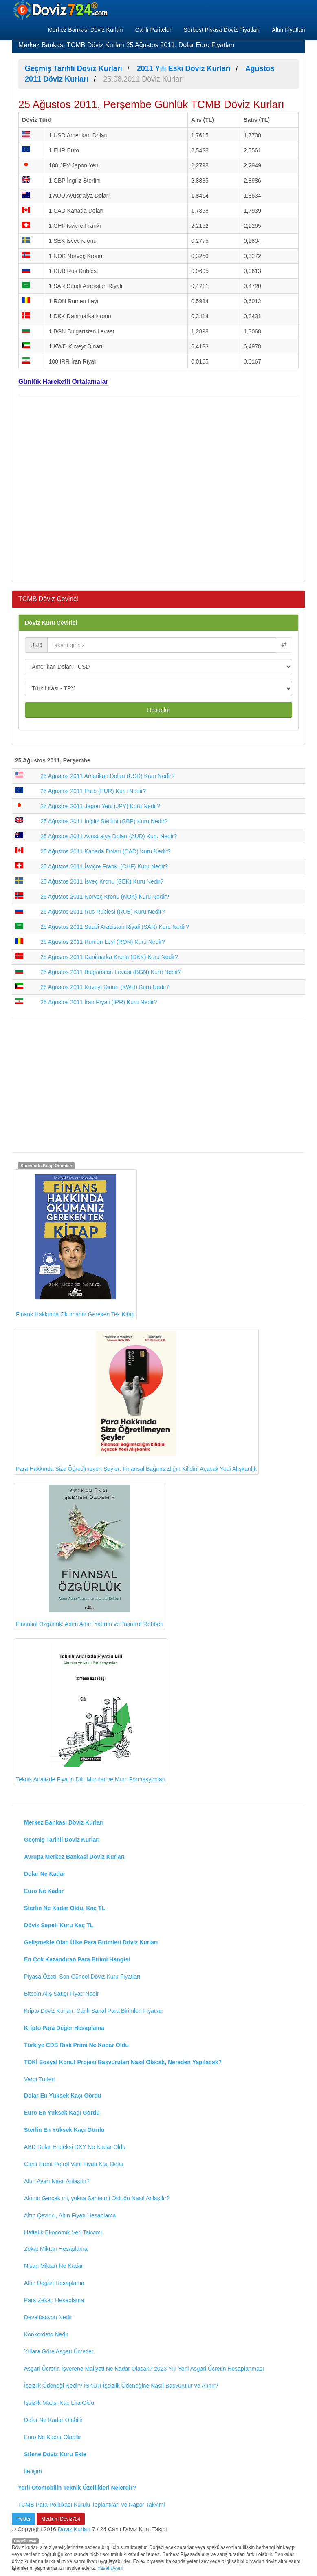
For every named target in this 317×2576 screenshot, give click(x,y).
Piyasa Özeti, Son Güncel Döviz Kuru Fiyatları (82, 1976)
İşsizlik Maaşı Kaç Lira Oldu (59, 2403)
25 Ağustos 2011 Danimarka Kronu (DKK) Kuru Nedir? (109, 957)
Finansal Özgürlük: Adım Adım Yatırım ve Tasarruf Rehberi (89, 1556)
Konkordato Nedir (46, 2334)
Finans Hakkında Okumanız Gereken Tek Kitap (75, 1244)
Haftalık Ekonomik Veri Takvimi (63, 2232)
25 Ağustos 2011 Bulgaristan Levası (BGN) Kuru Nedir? (110, 972)
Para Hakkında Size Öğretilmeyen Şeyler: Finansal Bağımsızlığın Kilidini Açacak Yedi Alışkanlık (136, 1401)
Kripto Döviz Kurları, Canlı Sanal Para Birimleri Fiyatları (93, 2010)
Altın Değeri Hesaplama (54, 2283)
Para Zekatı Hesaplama (54, 2300)
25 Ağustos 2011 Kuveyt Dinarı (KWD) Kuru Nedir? (105, 987)
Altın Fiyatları (288, 29)
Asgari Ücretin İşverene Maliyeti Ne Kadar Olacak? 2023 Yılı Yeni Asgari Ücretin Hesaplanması (144, 2368)
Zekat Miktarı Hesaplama (56, 2248)
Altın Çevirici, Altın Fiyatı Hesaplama (70, 2215)
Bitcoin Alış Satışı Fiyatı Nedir (61, 1993)
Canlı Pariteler (153, 29)
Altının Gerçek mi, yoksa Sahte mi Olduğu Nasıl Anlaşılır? (97, 2198)
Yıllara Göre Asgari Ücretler (58, 2351)
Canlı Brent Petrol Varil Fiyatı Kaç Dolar (74, 2164)
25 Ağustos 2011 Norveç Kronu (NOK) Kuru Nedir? (104, 896)
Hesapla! (158, 710)
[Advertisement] (158, 487)
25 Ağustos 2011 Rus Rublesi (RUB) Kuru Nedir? (102, 911)
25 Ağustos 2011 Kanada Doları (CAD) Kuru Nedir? (105, 851)
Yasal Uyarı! (110, 2568)
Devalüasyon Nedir (48, 2317)
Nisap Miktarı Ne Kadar (53, 2266)
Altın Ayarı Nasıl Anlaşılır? (57, 2181)
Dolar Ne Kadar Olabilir (53, 2420)
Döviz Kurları (74, 2529)
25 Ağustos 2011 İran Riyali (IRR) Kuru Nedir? (98, 1002)
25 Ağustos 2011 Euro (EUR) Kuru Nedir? (93, 791)
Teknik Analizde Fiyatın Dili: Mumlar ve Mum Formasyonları (90, 1711)
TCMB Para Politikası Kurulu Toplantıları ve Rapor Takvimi (91, 2504)
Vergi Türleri (39, 2079)
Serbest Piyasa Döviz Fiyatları (222, 29)
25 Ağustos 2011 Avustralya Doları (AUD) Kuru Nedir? (108, 836)
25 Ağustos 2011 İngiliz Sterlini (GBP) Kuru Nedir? (103, 821)
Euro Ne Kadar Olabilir (52, 2437)
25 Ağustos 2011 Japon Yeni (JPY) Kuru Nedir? (100, 806)
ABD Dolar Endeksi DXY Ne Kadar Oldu (74, 2147)
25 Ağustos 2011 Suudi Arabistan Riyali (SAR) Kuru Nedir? (114, 926)
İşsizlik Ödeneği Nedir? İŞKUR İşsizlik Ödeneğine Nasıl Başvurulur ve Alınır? (121, 2385)
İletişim (33, 2471)
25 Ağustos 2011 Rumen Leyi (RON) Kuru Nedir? (102, 942)
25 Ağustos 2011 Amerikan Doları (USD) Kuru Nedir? (107, 776)
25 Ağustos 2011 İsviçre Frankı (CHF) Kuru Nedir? (104, 866)
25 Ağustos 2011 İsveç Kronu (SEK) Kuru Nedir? (101, 881)
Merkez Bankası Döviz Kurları (85, 29)
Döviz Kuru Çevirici (51, 622)
